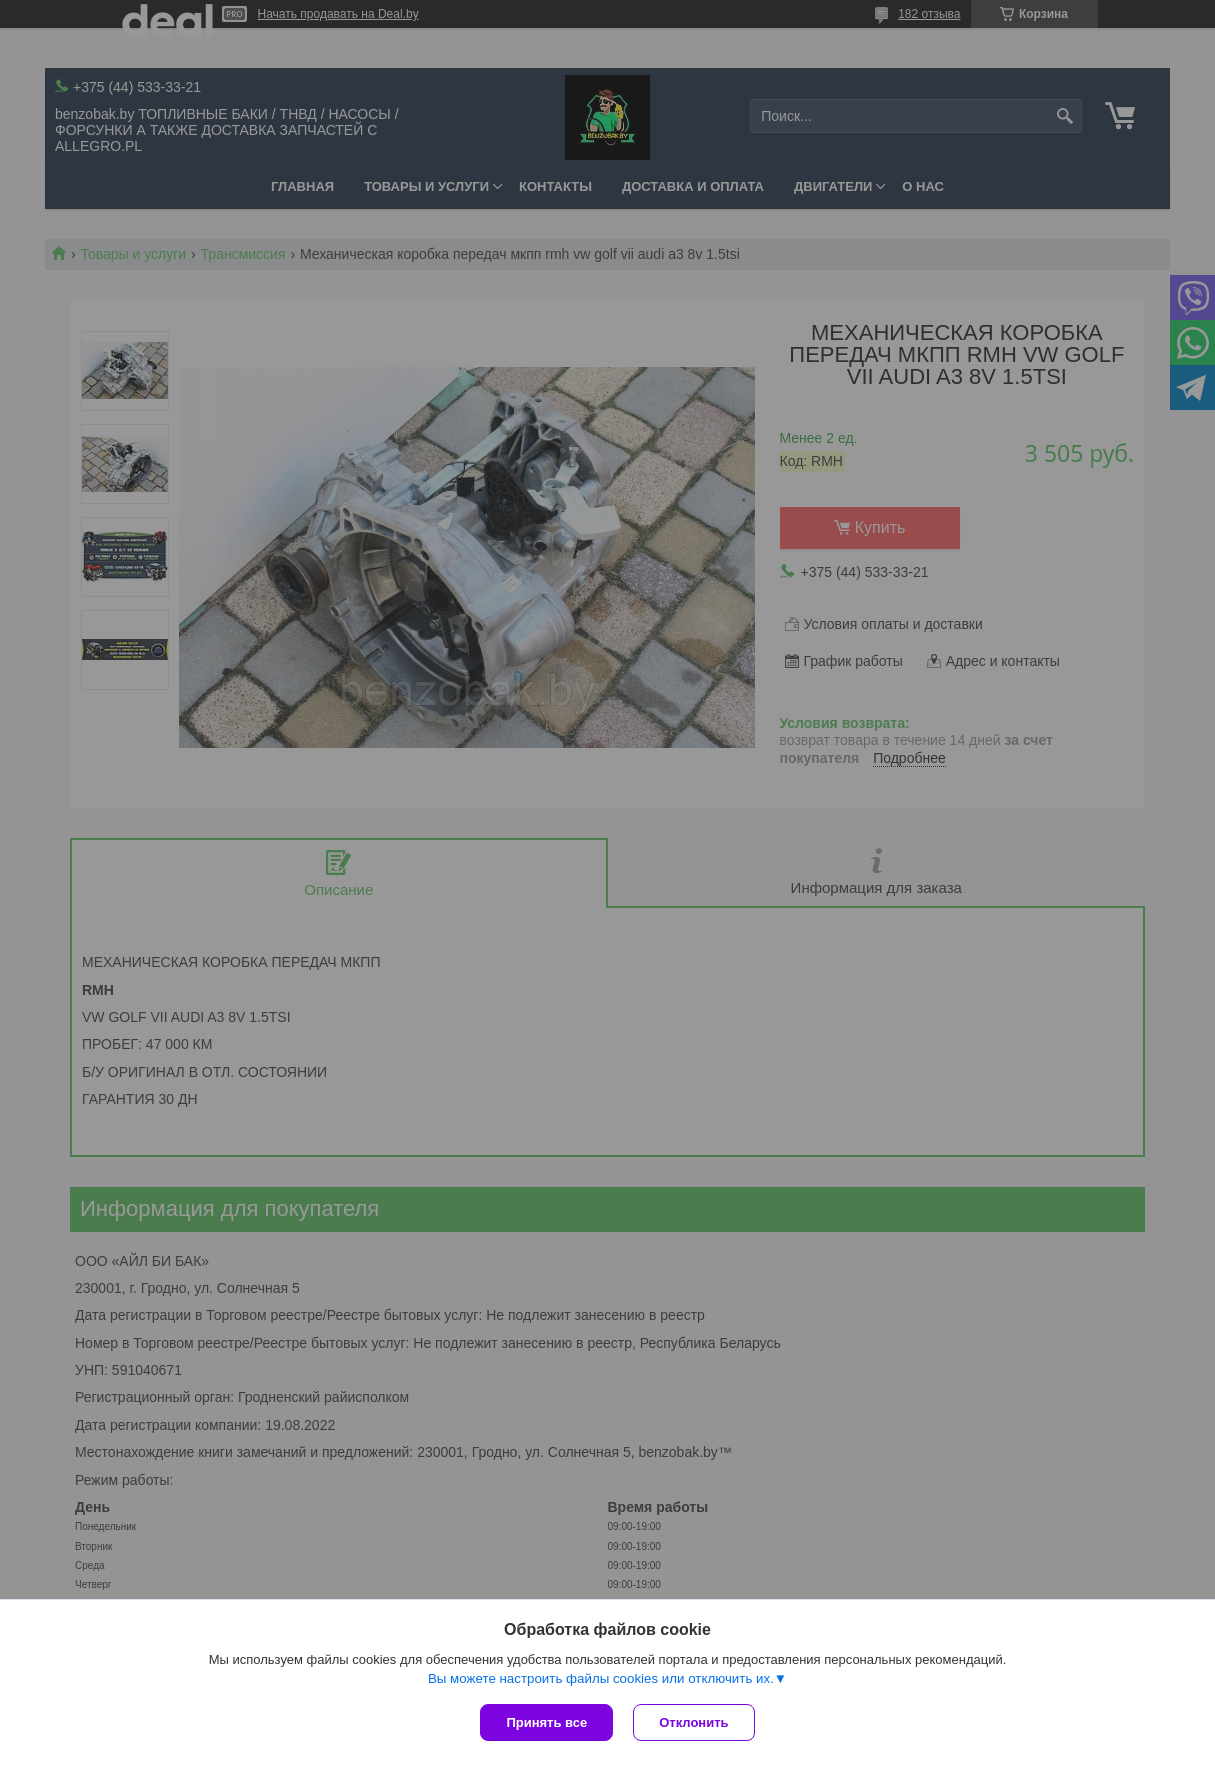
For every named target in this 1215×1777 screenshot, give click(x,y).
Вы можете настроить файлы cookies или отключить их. (601, 1678)
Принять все (546, 1722)
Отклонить (693, 1722)
